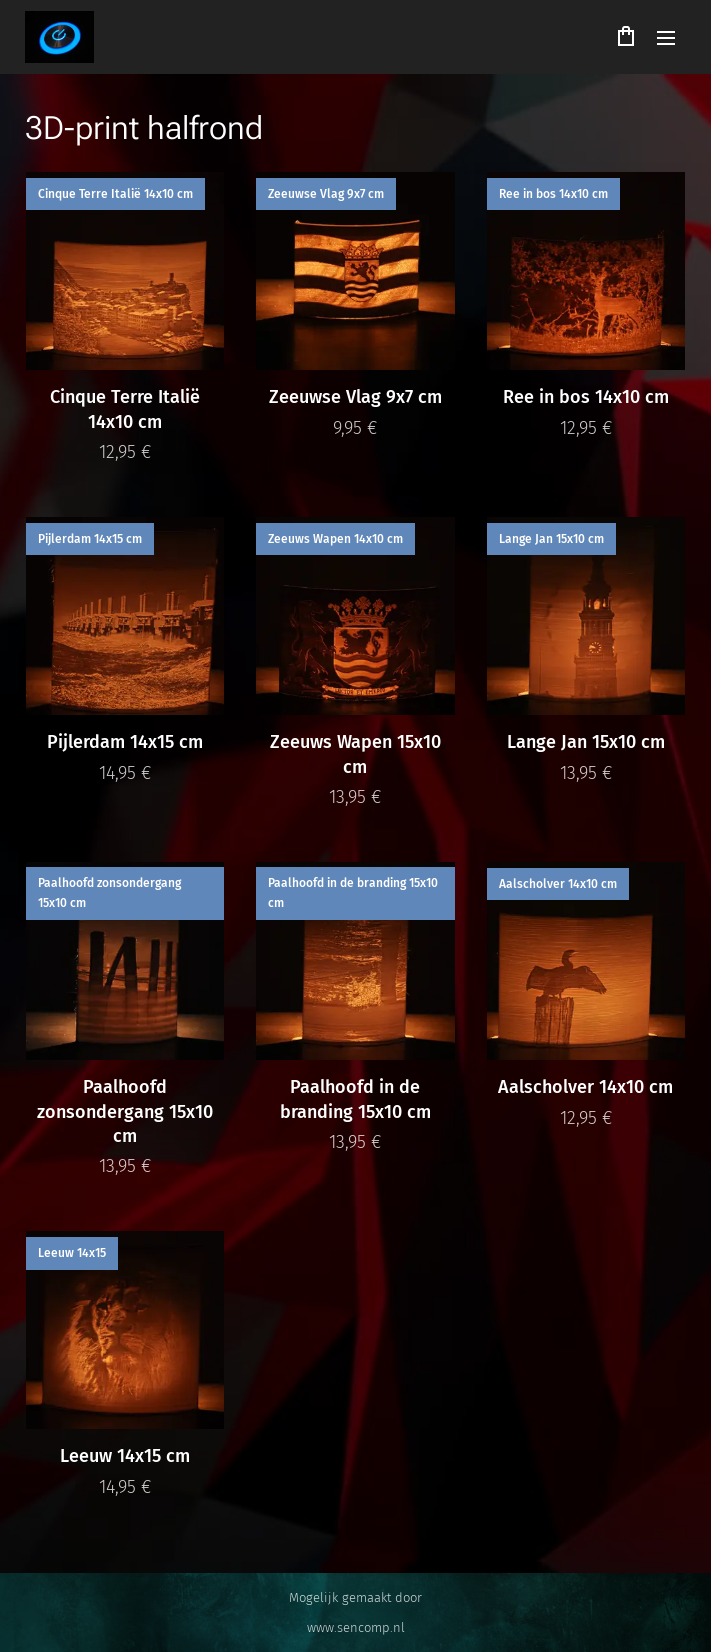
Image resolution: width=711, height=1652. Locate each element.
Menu (666, 38)
